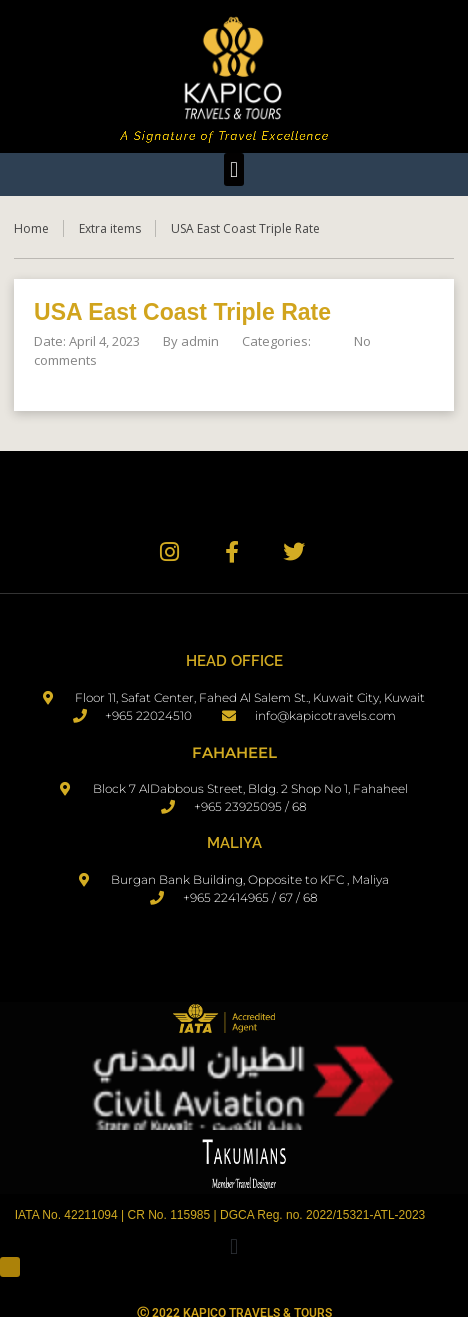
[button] (233, 169)
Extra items (110, 228)
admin (200, 341)
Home (31, 228)
